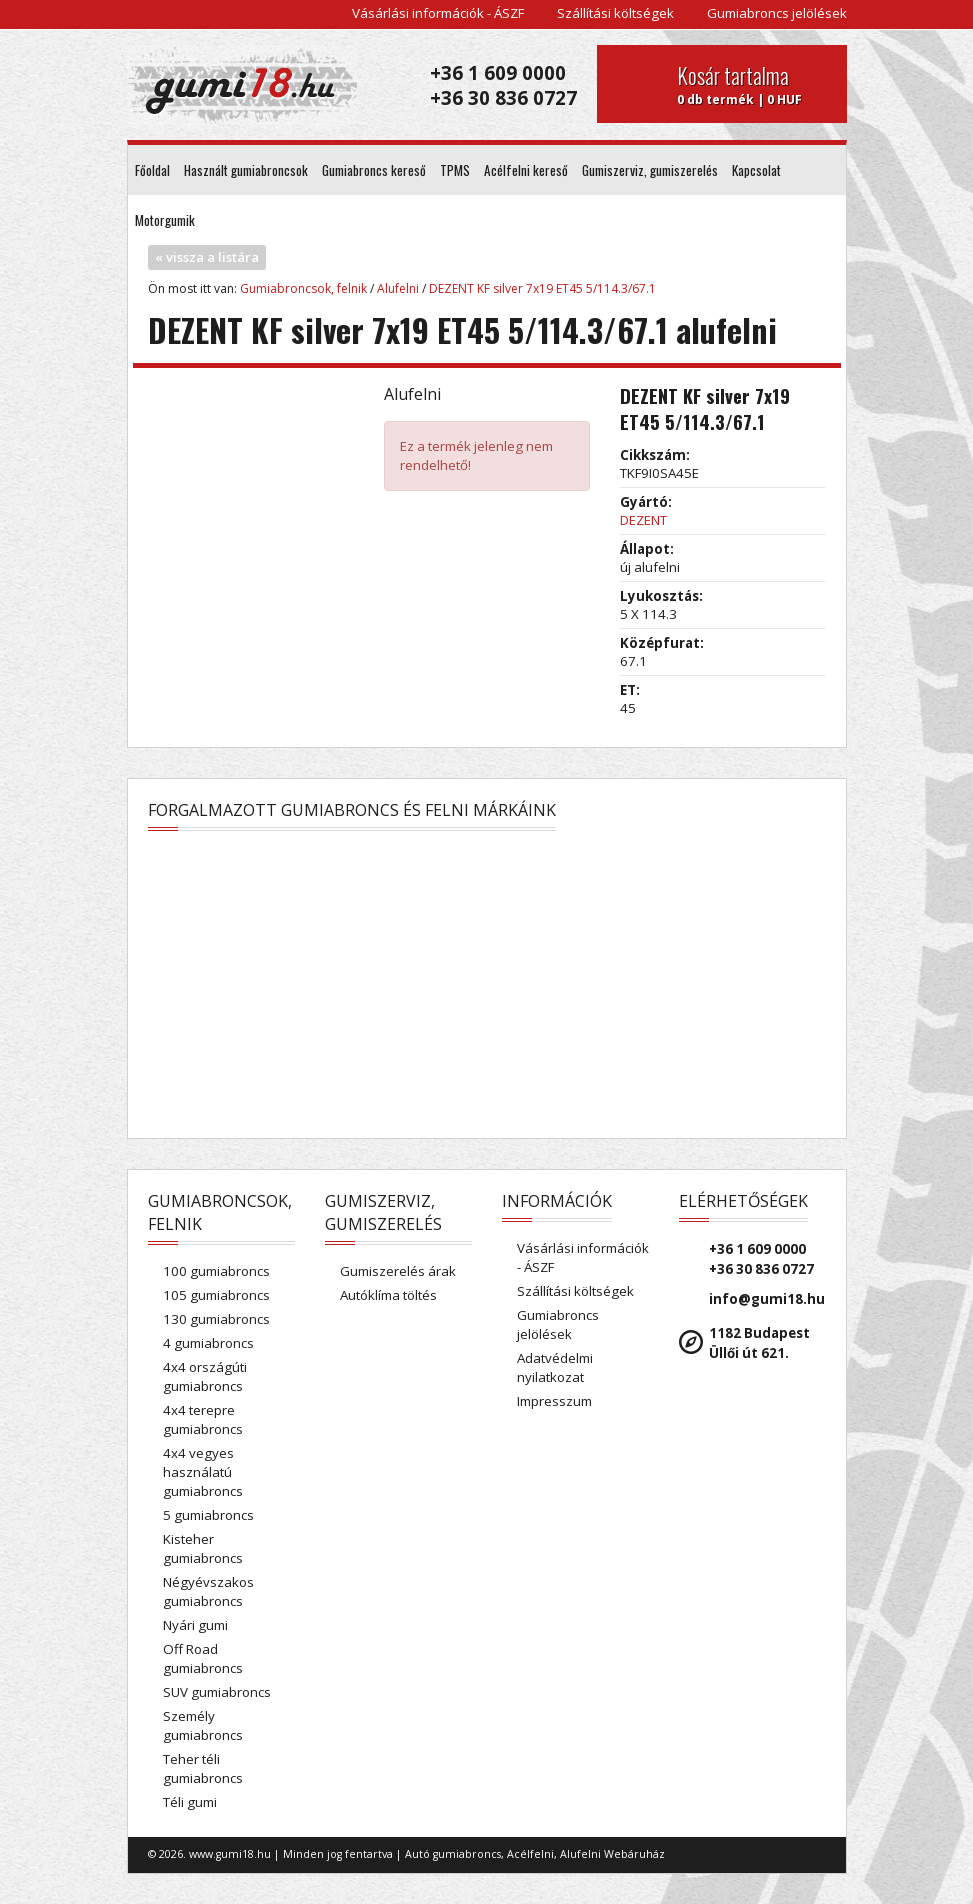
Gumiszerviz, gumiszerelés (650, 170)
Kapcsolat (756, 170)
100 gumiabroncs (216, 1271)
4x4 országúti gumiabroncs (205, 1376)
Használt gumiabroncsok (246, 170)
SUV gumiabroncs (217, 1692)
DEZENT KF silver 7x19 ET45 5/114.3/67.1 (542, 288)
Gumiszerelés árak (398, 1271)
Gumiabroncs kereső (374, 170)
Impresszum (554, 1401)
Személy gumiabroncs (203, 1725)
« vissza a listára (207, 257)
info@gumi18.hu (767, 1299)
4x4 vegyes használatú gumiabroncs (203, 1472)
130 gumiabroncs (216, 1319)
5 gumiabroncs (208, 1515)
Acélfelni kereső (526, 170)
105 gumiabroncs (216, 1295)
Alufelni (398, 288)
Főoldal (152, 170)
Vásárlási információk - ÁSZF (438, 13)
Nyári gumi (195, 1625)
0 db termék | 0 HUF (754, 84)
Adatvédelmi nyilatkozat (555, 1367)
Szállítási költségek (615, 13)
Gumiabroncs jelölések (777, 13)
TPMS (455, 170)
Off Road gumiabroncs (203, 1658)
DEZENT (643, 520)
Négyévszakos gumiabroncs (208, 1591)
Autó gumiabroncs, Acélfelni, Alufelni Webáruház (535, 1854)
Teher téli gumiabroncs (203, 1768)
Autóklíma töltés (388, 1295)
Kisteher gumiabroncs (203, 1548)
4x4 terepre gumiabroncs (203, 1419)
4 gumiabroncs (208, 1343)
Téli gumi (190, 1802)
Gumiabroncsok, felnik (303, 288)
